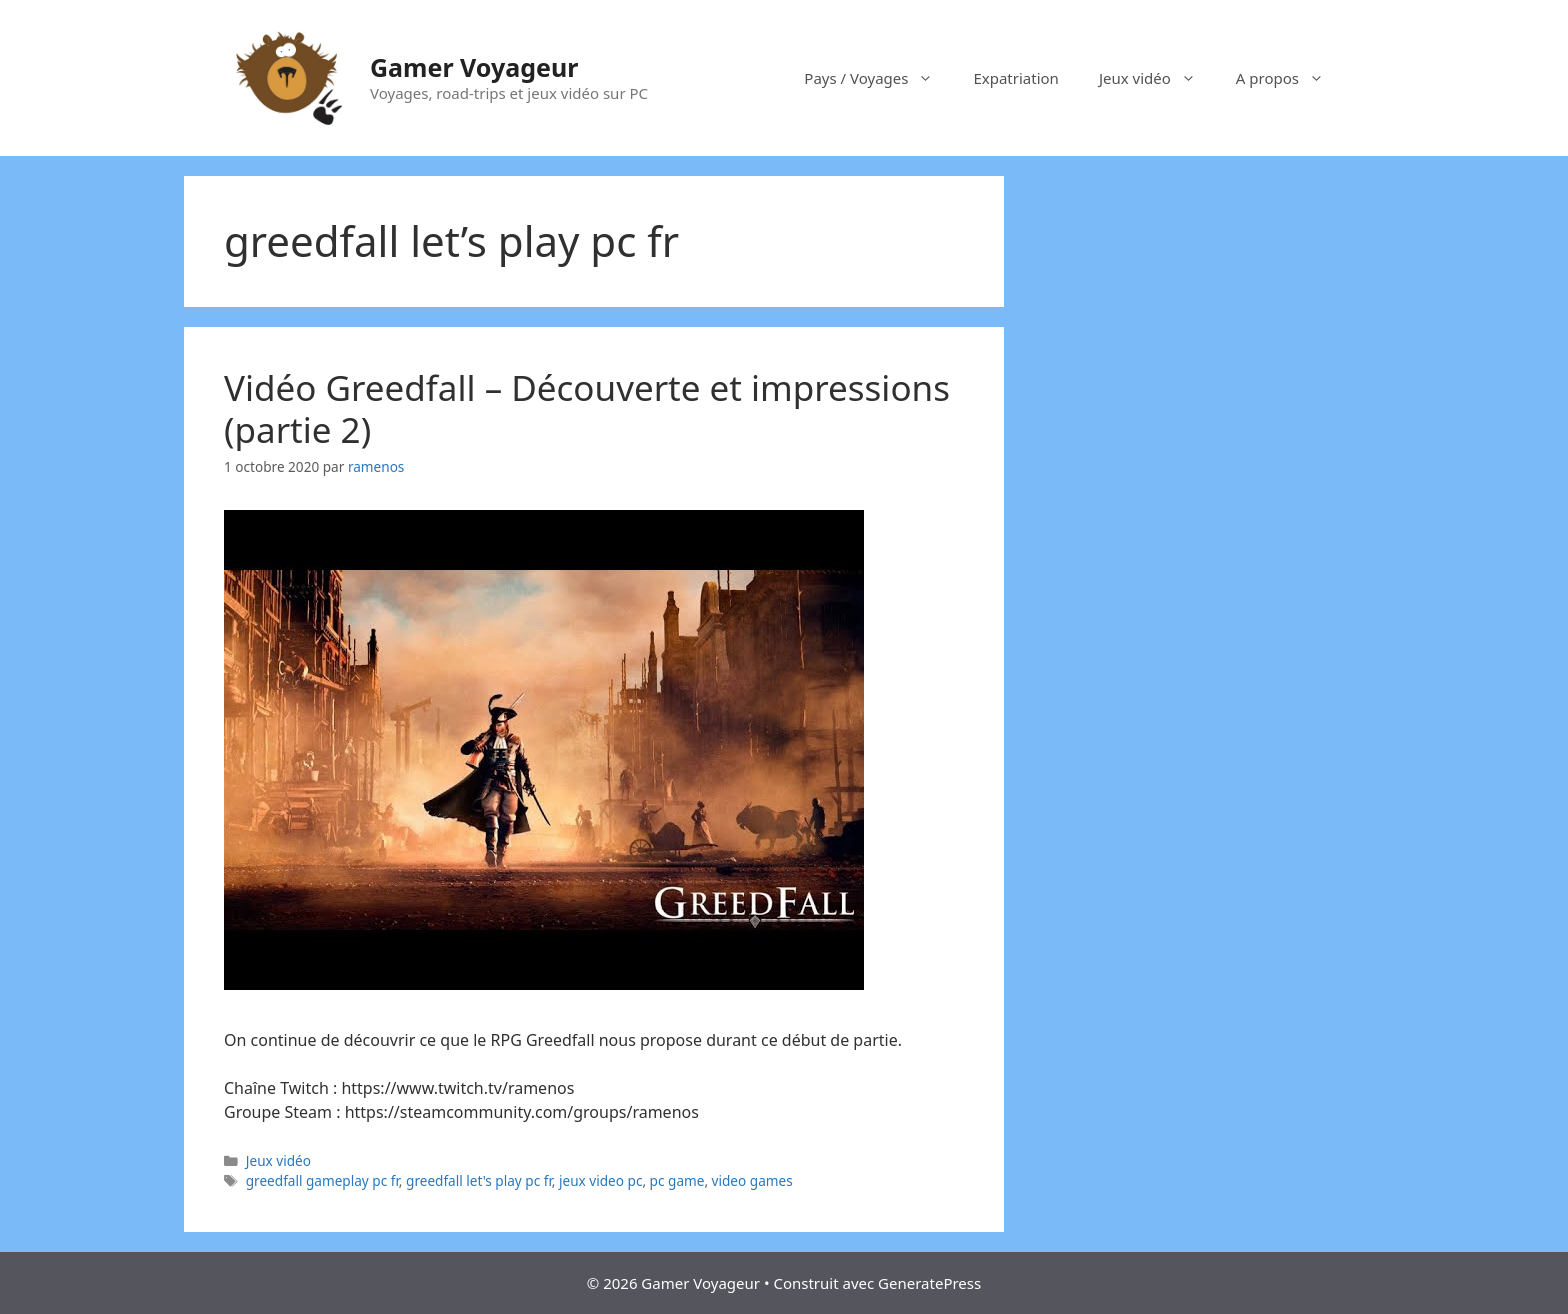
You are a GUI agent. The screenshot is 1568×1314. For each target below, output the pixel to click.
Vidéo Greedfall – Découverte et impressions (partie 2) (587, 408)
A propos (1290, 78)
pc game (677, 1180)
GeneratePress (929, 1283)
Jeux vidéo (1157, 78)
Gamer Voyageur (474, 67)
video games (752, 1180)
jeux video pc (600, 1180)
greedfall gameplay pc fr (322, 1180)
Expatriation (1015, 78)
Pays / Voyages (878, 78)
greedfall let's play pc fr (479, 1180)
